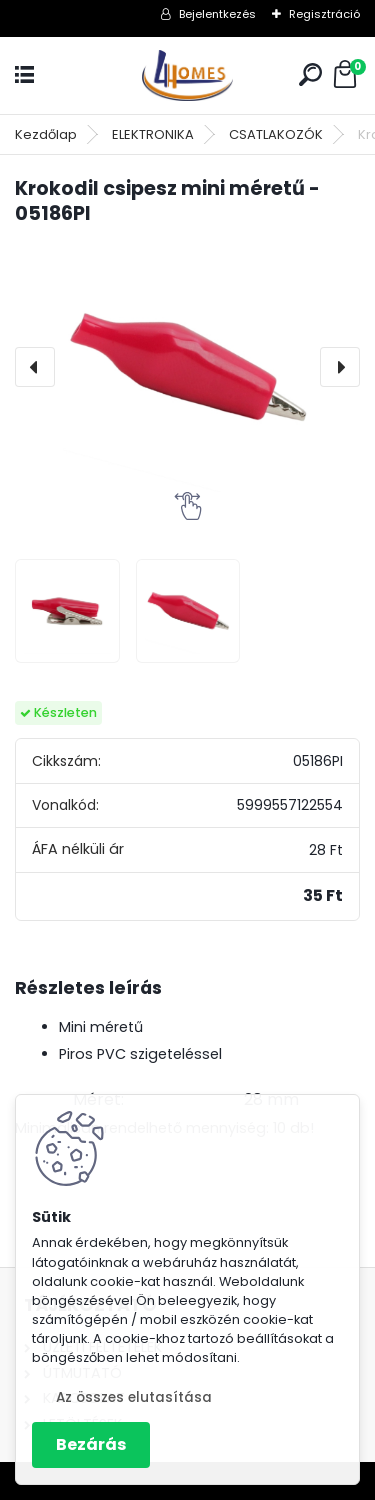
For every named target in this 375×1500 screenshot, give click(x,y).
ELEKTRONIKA (153, 134)
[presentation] (35, 367)
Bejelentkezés (217, 14)
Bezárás (91, 1444)
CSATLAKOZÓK (276, 134)
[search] (310, 74)
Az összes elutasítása (134, 1397)
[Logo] (188, 75)
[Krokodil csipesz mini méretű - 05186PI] (187, 367)
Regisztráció (324, 14)
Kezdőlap (46, 134)
